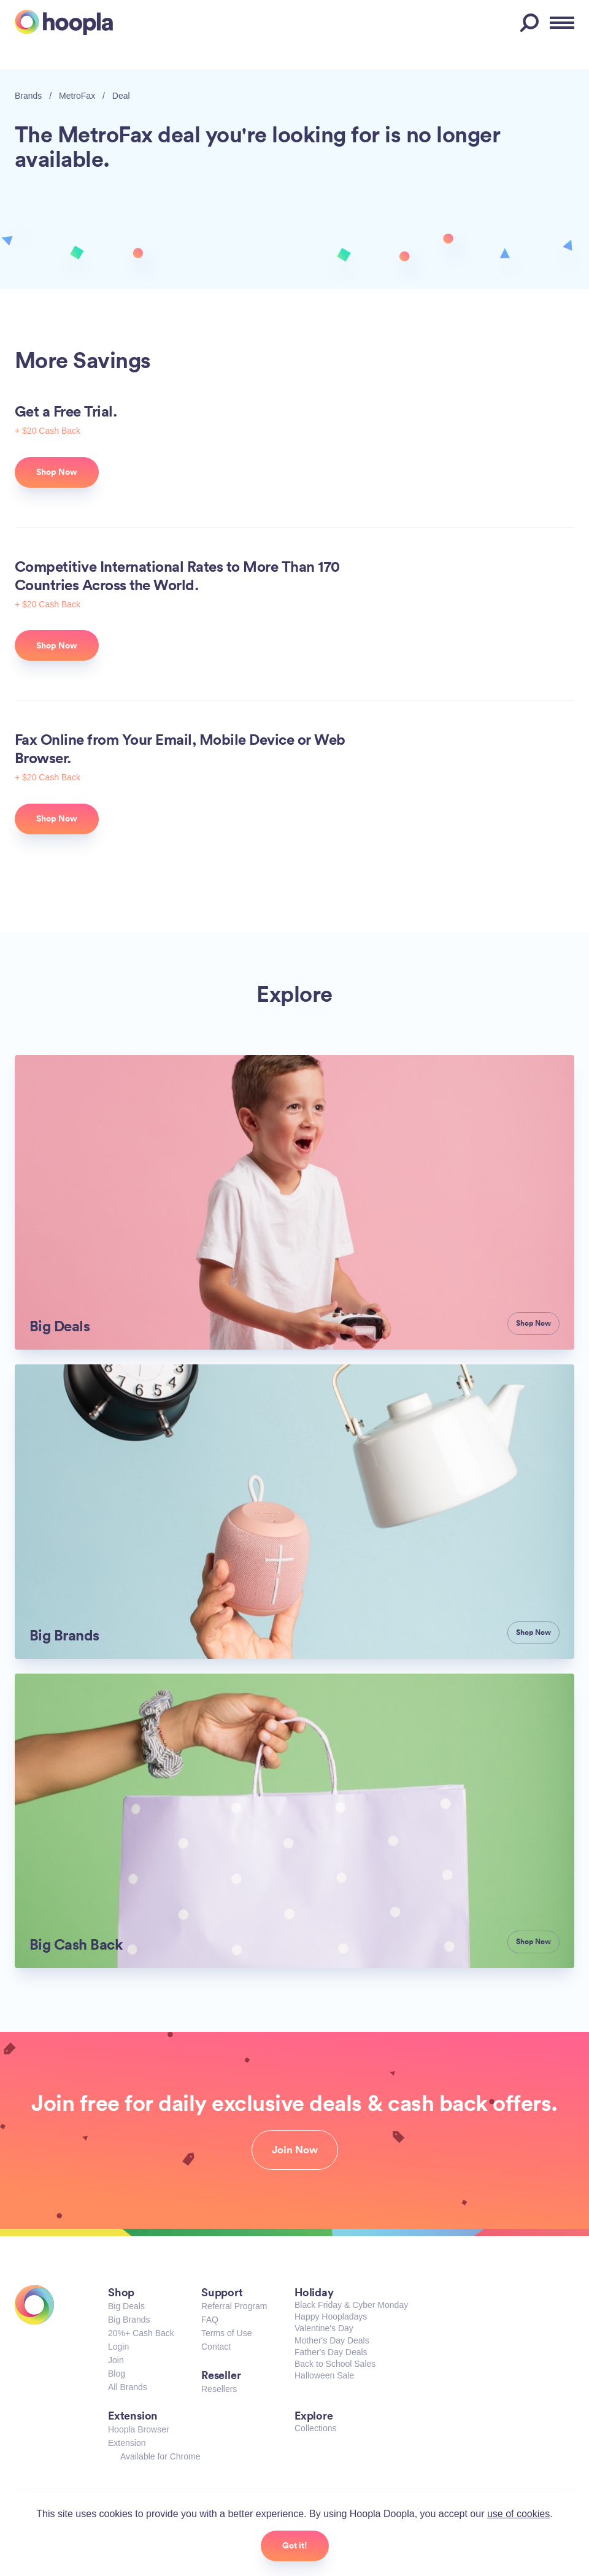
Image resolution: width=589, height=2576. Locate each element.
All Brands (127, 2387)
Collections (315, 2428)
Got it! (294, 2545)
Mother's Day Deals (331, 2340)
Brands (28, 96)
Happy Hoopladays (330, 2316)
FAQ (209, 2319)
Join (116, 2360)
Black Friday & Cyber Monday (351, 2305)
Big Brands (129, 2319)
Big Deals (126, 2306)
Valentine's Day (323, 2328)
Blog (116, 2373)
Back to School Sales (334, 2364)
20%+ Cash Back (141, 2333)
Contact (216, 2346)
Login (118, 2346)
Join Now (295, 2149)
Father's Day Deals (331, 2352)
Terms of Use (226, 2333)
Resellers (219, 2389)
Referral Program (234, 2306)
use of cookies (518, 2514)
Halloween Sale (324, 2375)
